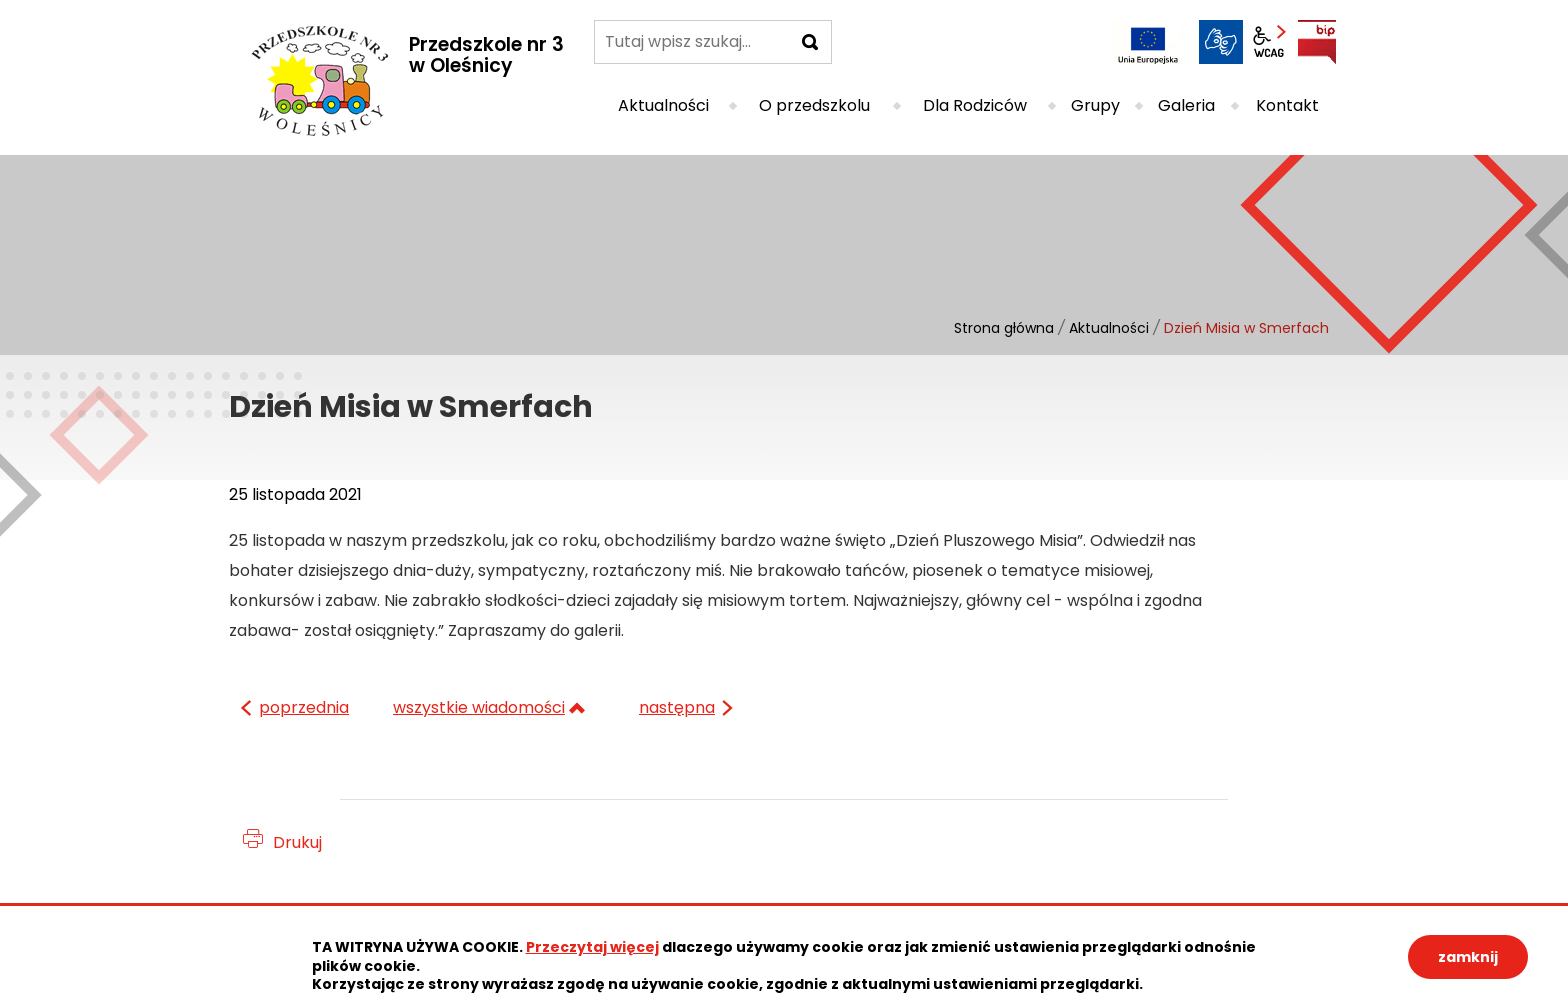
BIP (1317, 42)
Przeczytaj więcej (592, 947)
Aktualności (1109, 328)
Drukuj (297, 842)
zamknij (1468, 957)
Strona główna (1004, 328)
